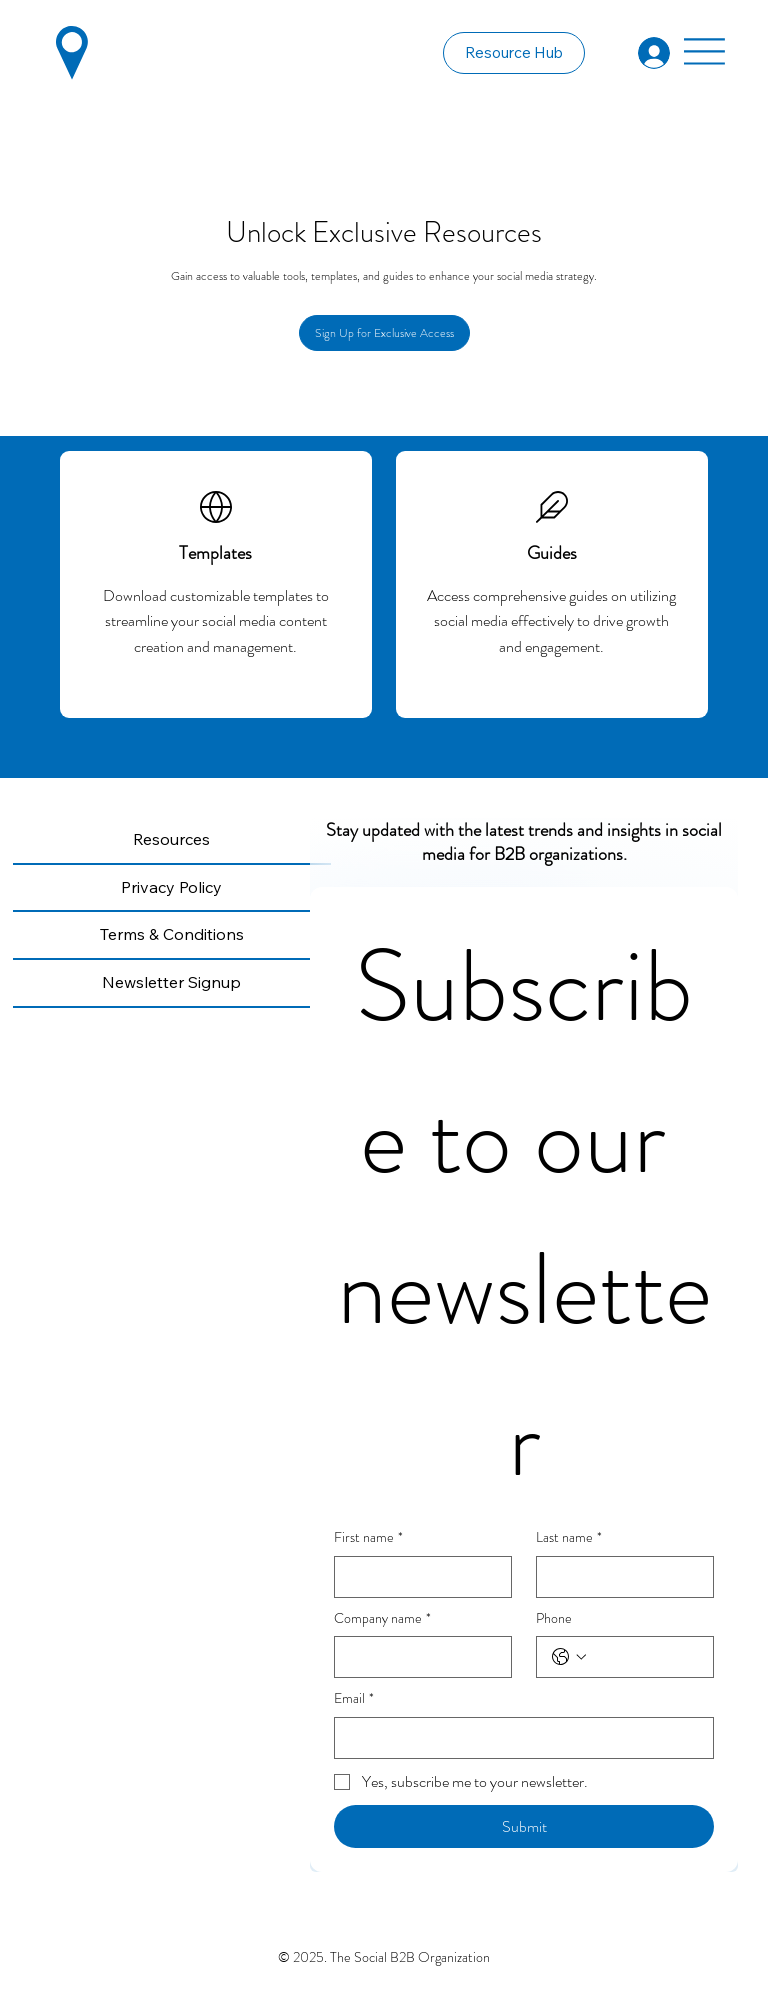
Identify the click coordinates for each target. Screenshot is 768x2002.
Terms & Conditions (172, 934)
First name (368, 1538)
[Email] (518, 1738)
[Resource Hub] (514, 53)
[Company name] (417, 1657)
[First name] (417, 1577)
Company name (382, 1619)
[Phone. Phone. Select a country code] (569, 1657)
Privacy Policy (171, 887)
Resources (171, 839)
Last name (569, 1538)
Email (354, 1699)
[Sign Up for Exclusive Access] (384, 333)
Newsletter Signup (171, 982)
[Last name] (619, 1577)
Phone (554, 1618)
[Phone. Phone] (645, 1657)
